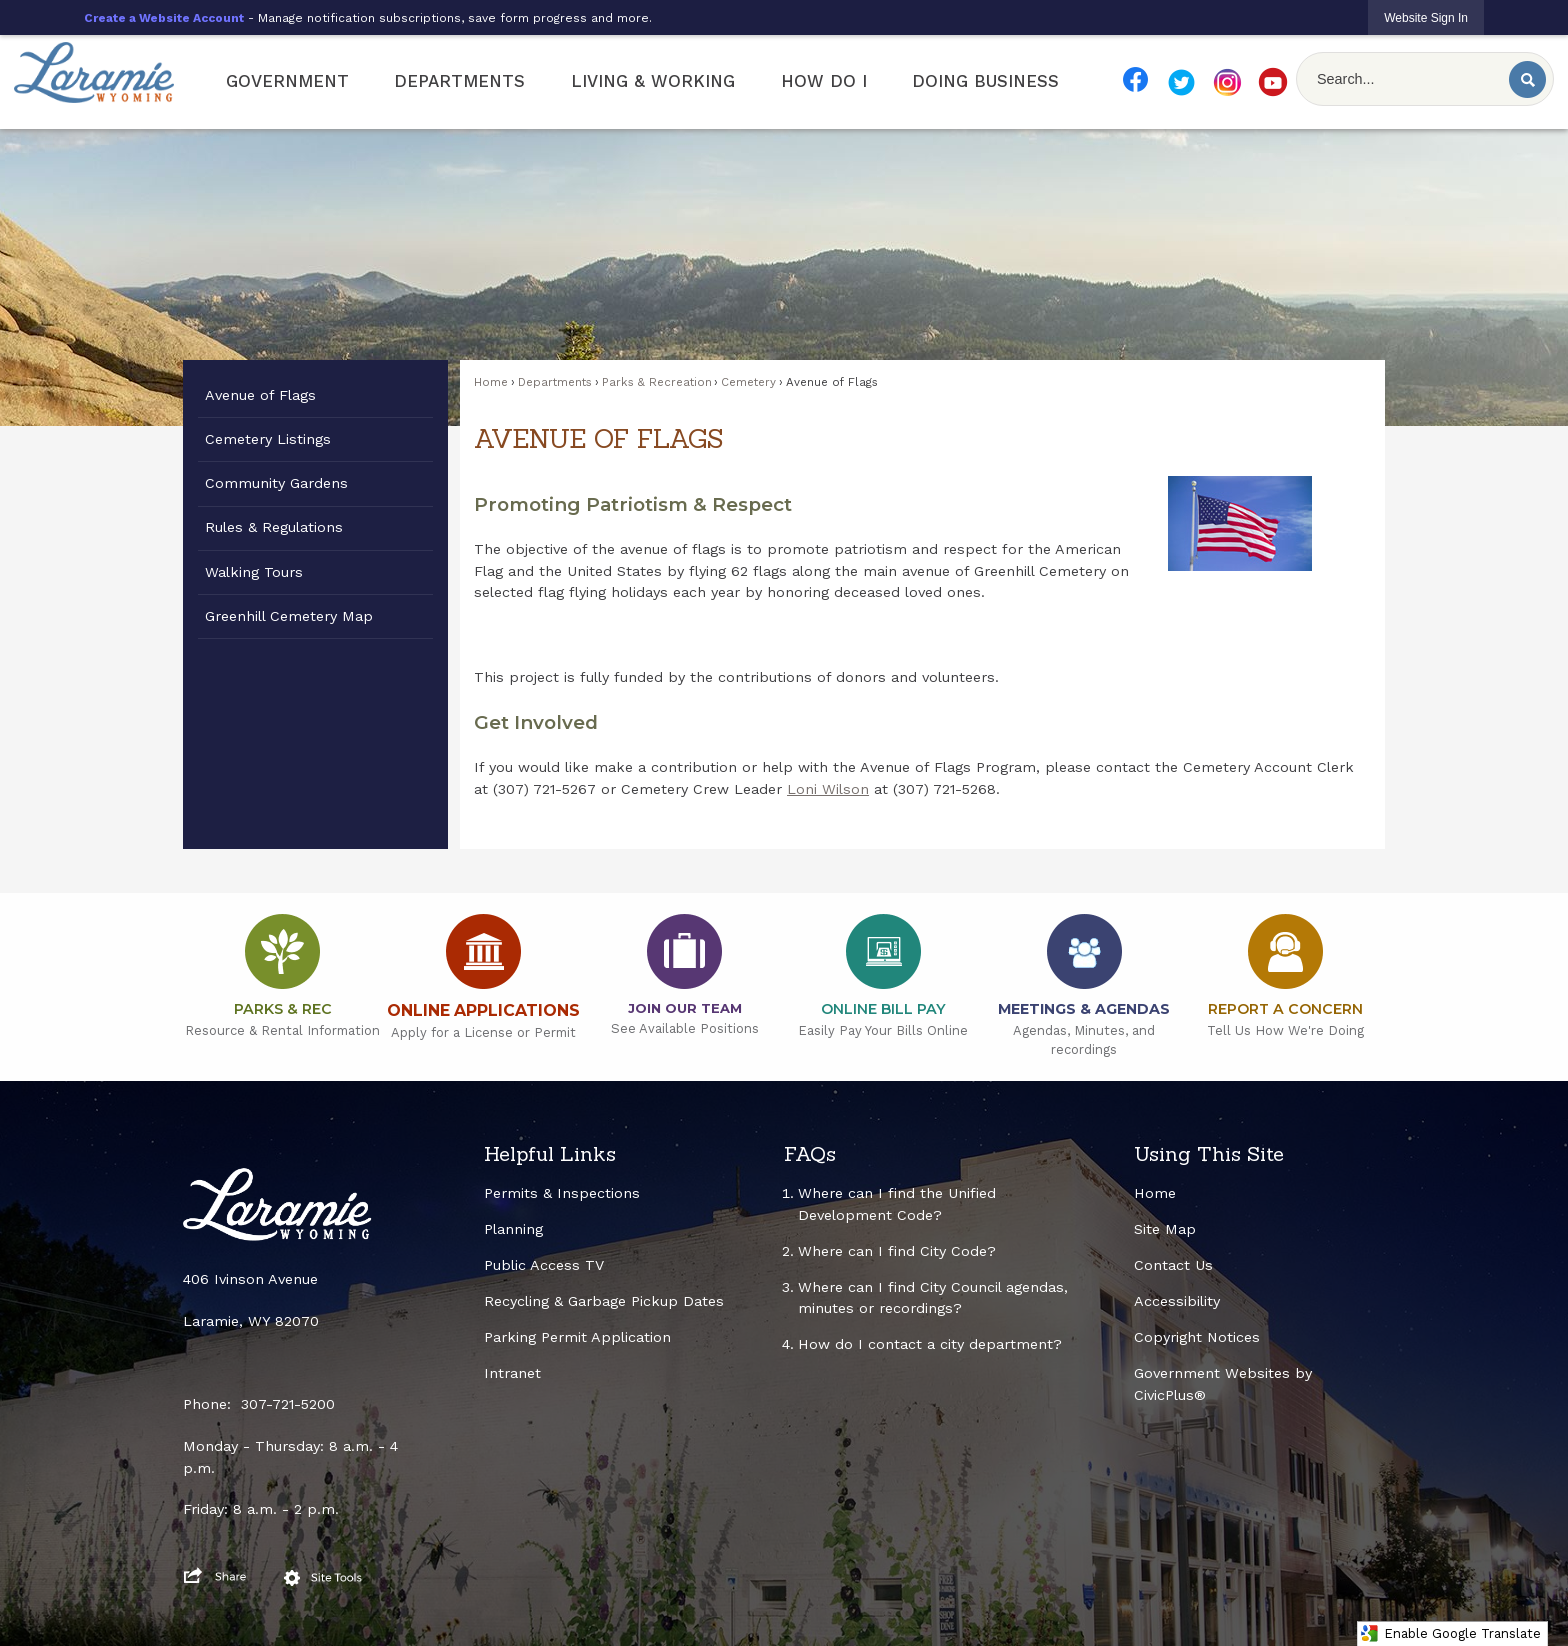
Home (491, 382)
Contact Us (1173, 1265)
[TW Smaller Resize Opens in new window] (1181, 82)
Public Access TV (544, 1265)
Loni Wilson (828, 789)
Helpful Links (550, 1154)
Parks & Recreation (657, 382)
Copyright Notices (1197, 1337)
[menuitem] (288, 82)
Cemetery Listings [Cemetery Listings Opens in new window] (268, 439)
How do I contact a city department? (930, 1344)
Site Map (1165, 1229)
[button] (1527, 79)
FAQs (810, 1154)
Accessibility (1177, 1301)
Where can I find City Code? (897, 1251)
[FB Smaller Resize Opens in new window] (1135, 79)
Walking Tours (254, 572)
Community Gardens (276, 483)
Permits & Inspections (562, 1193)
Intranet (512, 1373)
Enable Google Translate (1450, 1633)
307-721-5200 (288, 1404)
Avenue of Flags (260, 395)
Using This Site (1209, 1154)
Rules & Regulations (274, 527)
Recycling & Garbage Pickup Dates (604, 1301)
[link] (1426, 17)
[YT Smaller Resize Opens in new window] (1273, 82)
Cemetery (748, 382)
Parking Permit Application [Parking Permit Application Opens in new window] (577, 1337)
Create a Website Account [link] (164, 18)
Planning (513, 1229)
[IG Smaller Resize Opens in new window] (1227, 82)
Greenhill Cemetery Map (289, 616)
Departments (555, 382)
